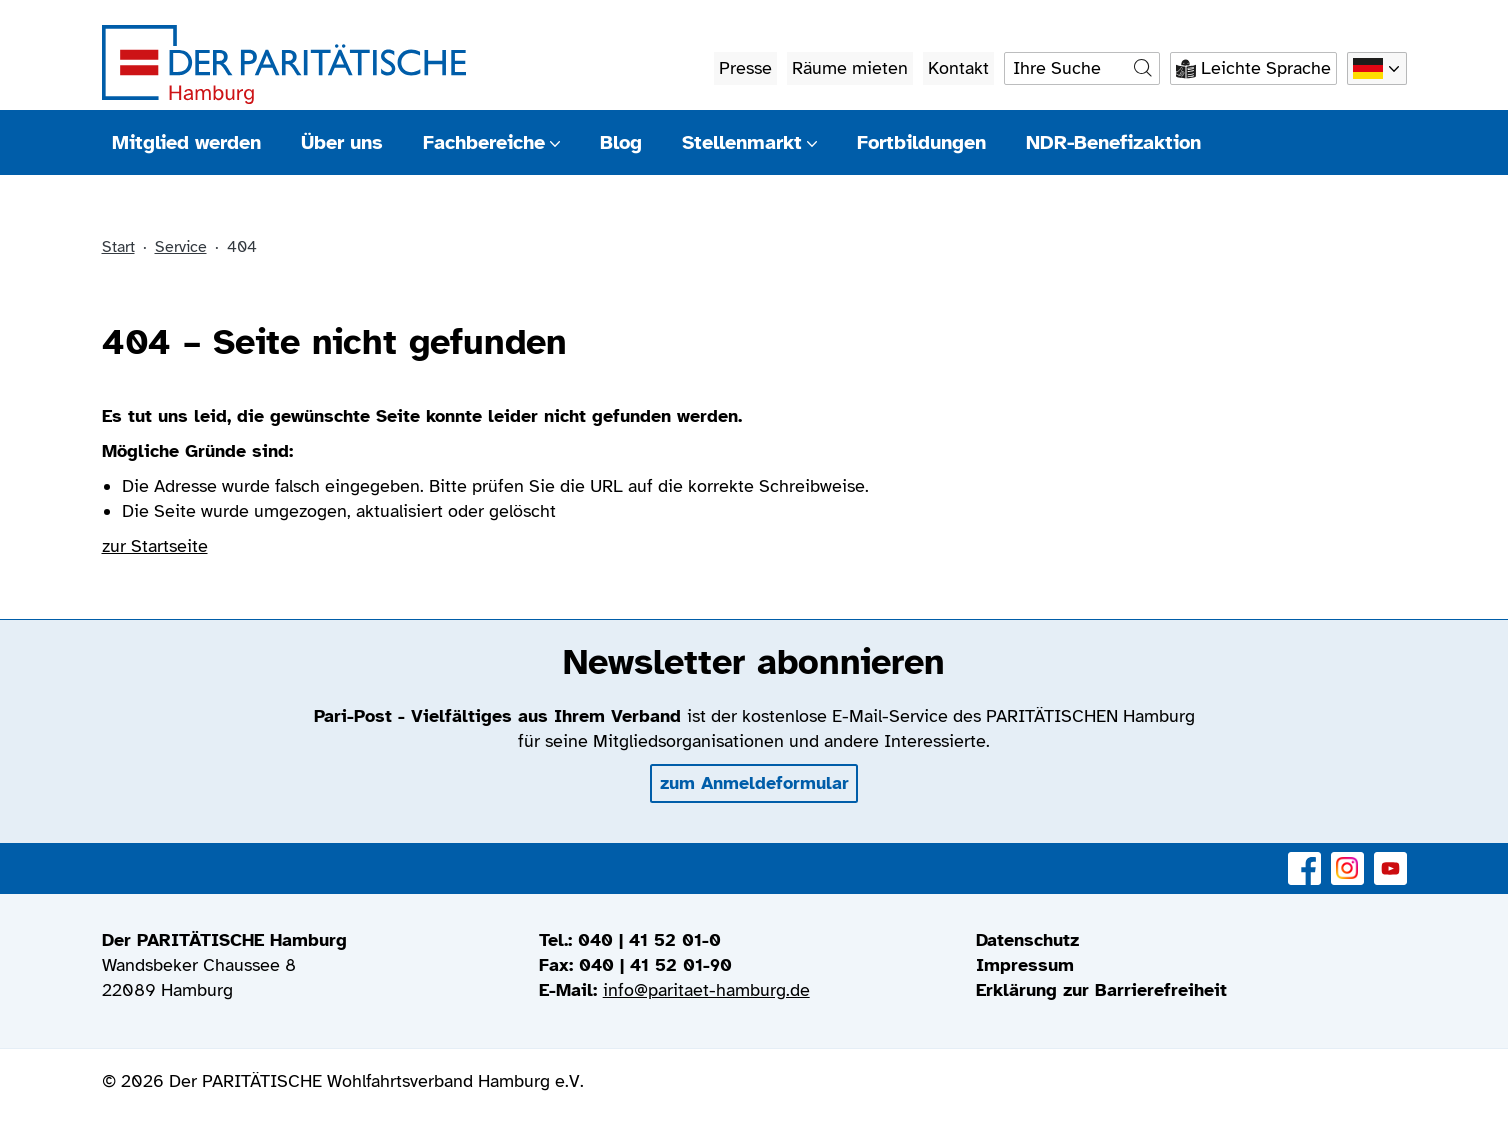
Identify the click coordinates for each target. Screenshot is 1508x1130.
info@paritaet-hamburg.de (706, 990)
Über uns (342, 142)
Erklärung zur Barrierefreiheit (1101, 990)
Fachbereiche (491, 142)
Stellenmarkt (749, 142)
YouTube (1390, 857)
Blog (621, 142)
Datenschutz (1027, 940)
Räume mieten (850, 68)
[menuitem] (1191, 940)
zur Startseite (155, 546)
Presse (745, 68)
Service (181, 247)
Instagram (1347, 857)
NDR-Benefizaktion (1113, 142)
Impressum (1025, 965)
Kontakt (958, 68)
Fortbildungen (921, 142)
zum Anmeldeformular (754, 783)
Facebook (1304, 857)
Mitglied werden (186, 142)
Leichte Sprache (1266, 68)
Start (118, 247)
